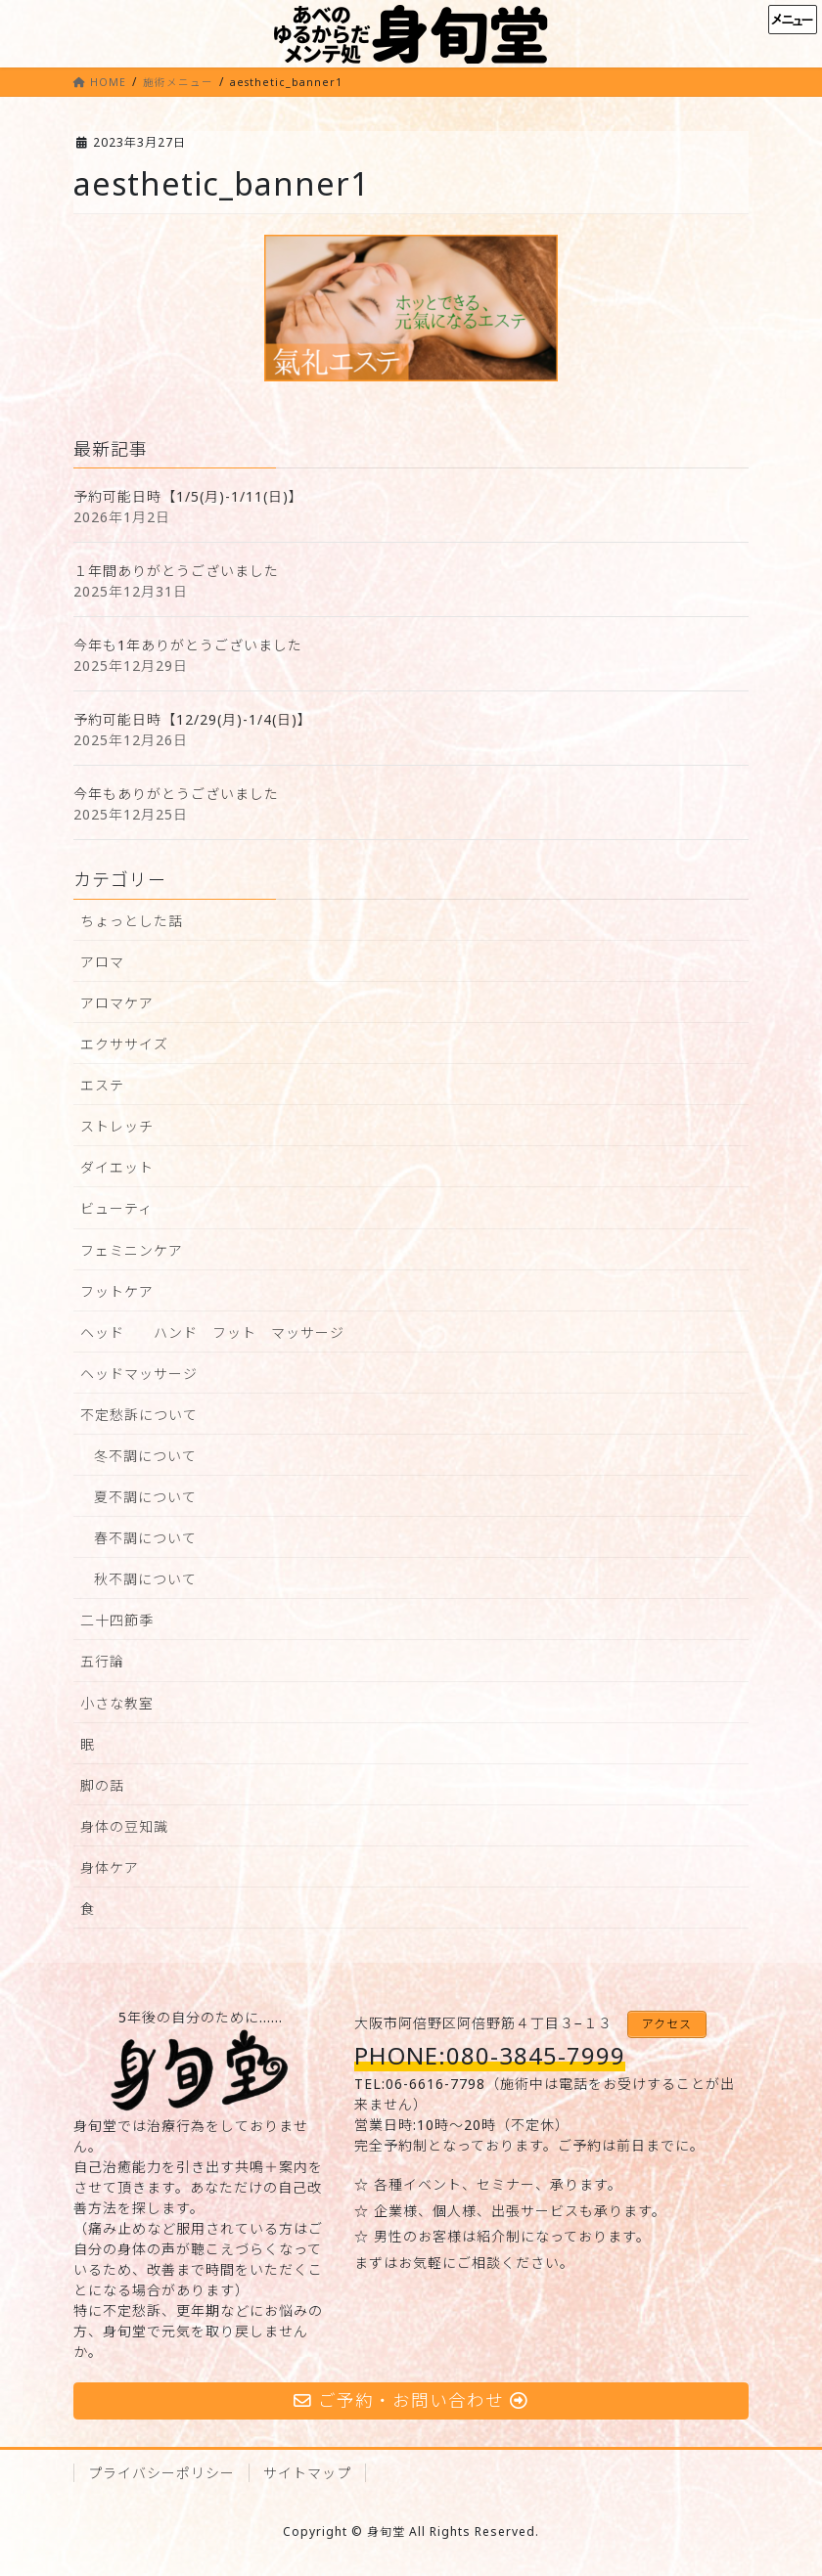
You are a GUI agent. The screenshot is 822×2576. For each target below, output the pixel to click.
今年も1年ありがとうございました (187, 645)
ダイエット (117, 1167)
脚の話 (102, 1785)
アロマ (102, 962)
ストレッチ (117, 1126)
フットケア (117, 1291)
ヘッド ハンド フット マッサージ (212, 1332)
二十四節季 (117, 1620)
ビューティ (116, 1208)
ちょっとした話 (131, 920)
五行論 (102, 1661)
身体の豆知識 (124, 1826)
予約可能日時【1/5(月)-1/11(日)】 (188, 496)
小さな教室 (117, 1703)
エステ (102, 1085)
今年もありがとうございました (176, 793)
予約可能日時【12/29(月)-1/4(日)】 (192, 719)
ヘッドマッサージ (139, 1373)
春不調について (145, 1538)
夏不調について (145, 1497)
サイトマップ (307, 2473)
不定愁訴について (139, 1414)
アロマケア (117, 1003)
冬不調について (145, 1455)
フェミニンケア (131, 1250)
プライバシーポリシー (161, 2473)
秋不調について (145, 1579)
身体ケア (109, 1867)
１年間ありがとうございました (176, 570)
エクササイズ (124, 1044)
